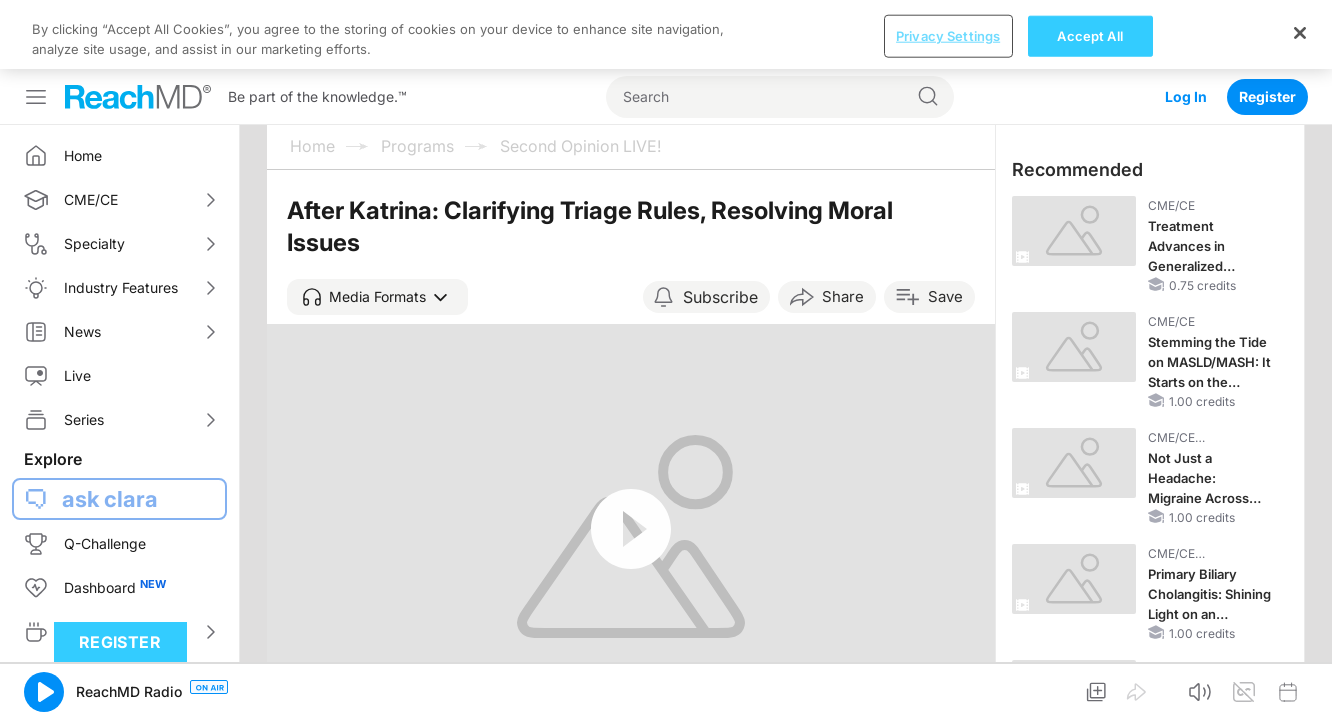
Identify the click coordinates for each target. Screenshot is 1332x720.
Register (1267, 27)
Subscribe (720, 228)
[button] (377, 228)
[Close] (1300, 685)
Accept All (1089, 687)
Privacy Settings (948, 687)
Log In (1186, 27)
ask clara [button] (110, 430)
